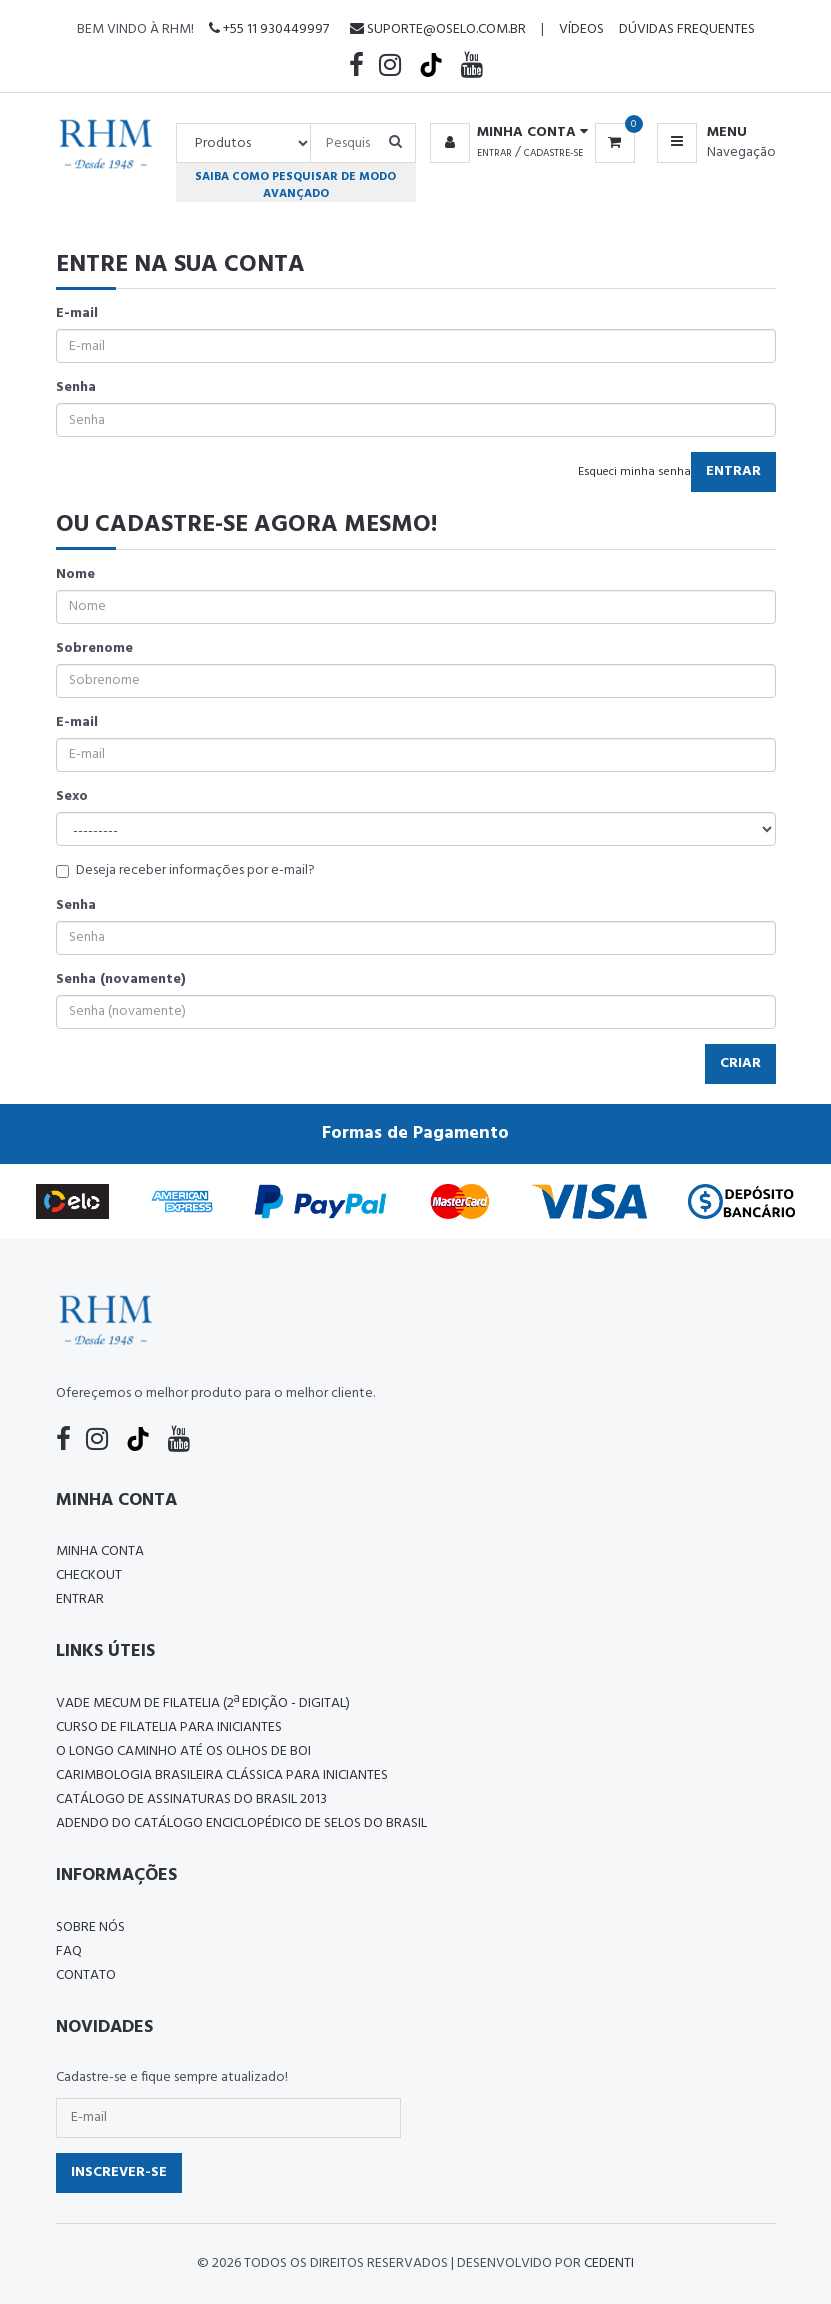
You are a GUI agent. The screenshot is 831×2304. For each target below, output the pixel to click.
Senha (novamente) (121, 980)
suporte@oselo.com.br (438, 29)
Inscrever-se (119, 2172)
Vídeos (581, 29)
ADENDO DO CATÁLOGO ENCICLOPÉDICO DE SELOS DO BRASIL (241, 1823)
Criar (740, 1063)
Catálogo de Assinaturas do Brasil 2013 (191, 1799)
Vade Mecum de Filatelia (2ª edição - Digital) (203, 1703)
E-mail (77, 314)
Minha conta (100, 1551)
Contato (86, 1975)
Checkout (89, 1575)
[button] (505, 133)
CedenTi (609, 2263)
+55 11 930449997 (269, 29)
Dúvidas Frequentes (687, 29)
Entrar (494, 153)
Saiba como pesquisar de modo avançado (295, 185)
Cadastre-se (553, 153)
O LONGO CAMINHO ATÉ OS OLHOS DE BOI (183, 1751)
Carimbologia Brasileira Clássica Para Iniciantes (222, 1775)
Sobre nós (90, 1927)
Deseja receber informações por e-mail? (185, 871)
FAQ (69, 1951)
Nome (75, 575)
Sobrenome (94, 649)
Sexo (72, 797)
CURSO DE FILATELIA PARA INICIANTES (169, 1727)
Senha (76, 388)
